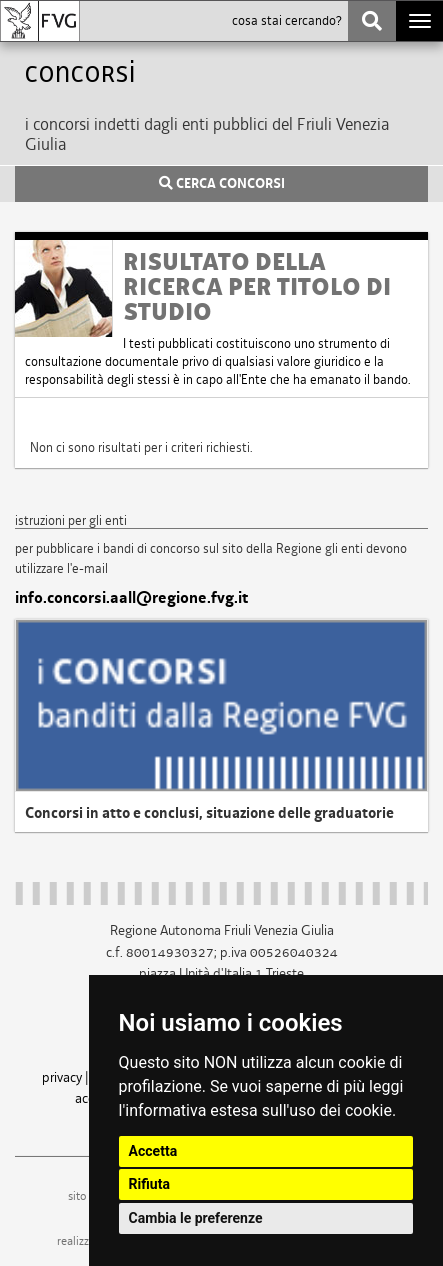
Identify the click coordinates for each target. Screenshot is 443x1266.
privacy (62, 1077)
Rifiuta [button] (149, 1184)
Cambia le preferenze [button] (196, 1218)
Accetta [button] (153, 1151)
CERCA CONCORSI (222, 184)
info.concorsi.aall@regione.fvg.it (131, 598)
